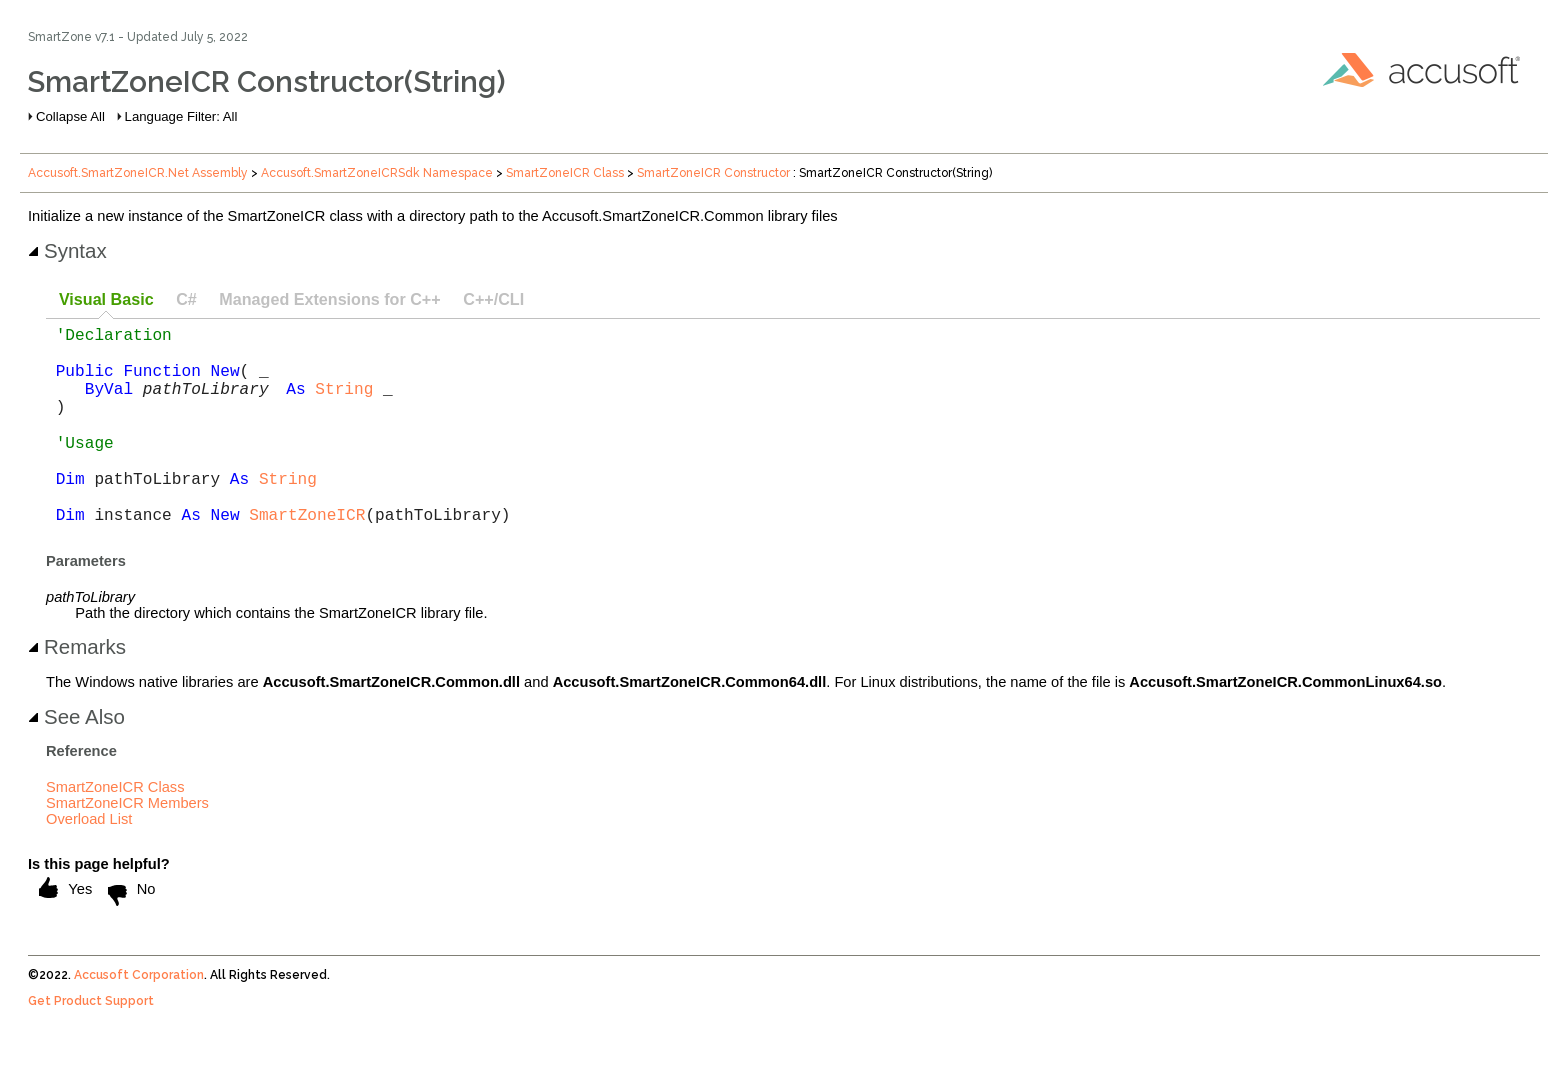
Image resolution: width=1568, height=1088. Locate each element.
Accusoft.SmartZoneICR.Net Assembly (138, 173)
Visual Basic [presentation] (106, 299)
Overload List (89, 863)
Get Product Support (91, 1045)
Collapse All (70, 116)
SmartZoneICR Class (565, 173)
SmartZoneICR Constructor (713, 173)
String (344, 404)
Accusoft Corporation (139, 1019)
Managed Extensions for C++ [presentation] (329, 299)
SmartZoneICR (307, 558)
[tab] (106, 300)
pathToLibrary (206, 404)
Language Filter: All (181, 116)
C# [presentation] (186, 299)
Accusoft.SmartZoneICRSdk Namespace (377, 173)
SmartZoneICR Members (127, 847)
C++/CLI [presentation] (493, 299)
